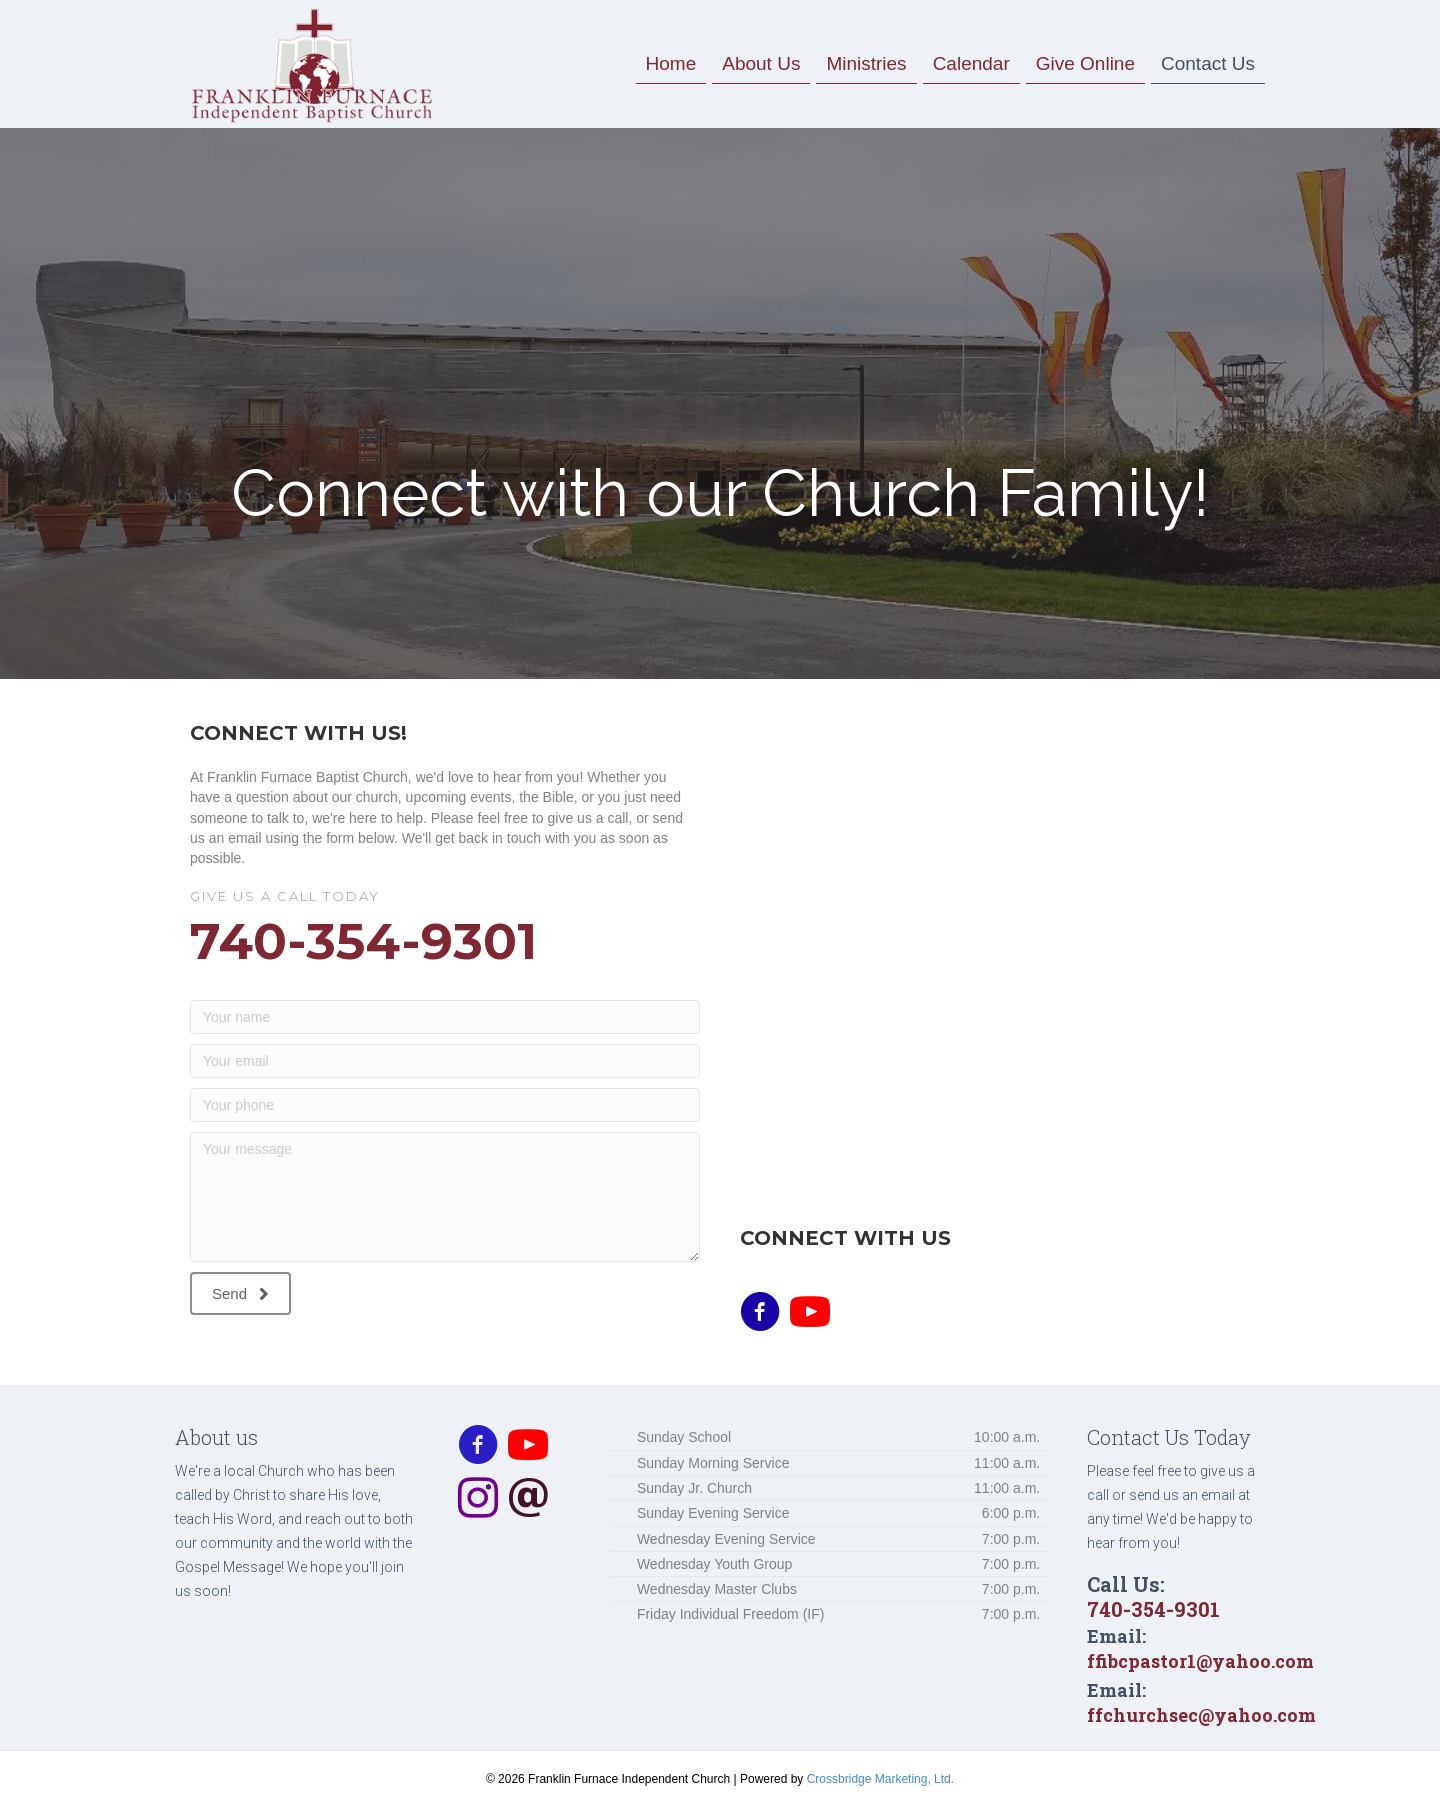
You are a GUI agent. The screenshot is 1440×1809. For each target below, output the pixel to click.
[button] (240, 1294)
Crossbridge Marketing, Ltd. (880, 1779)
